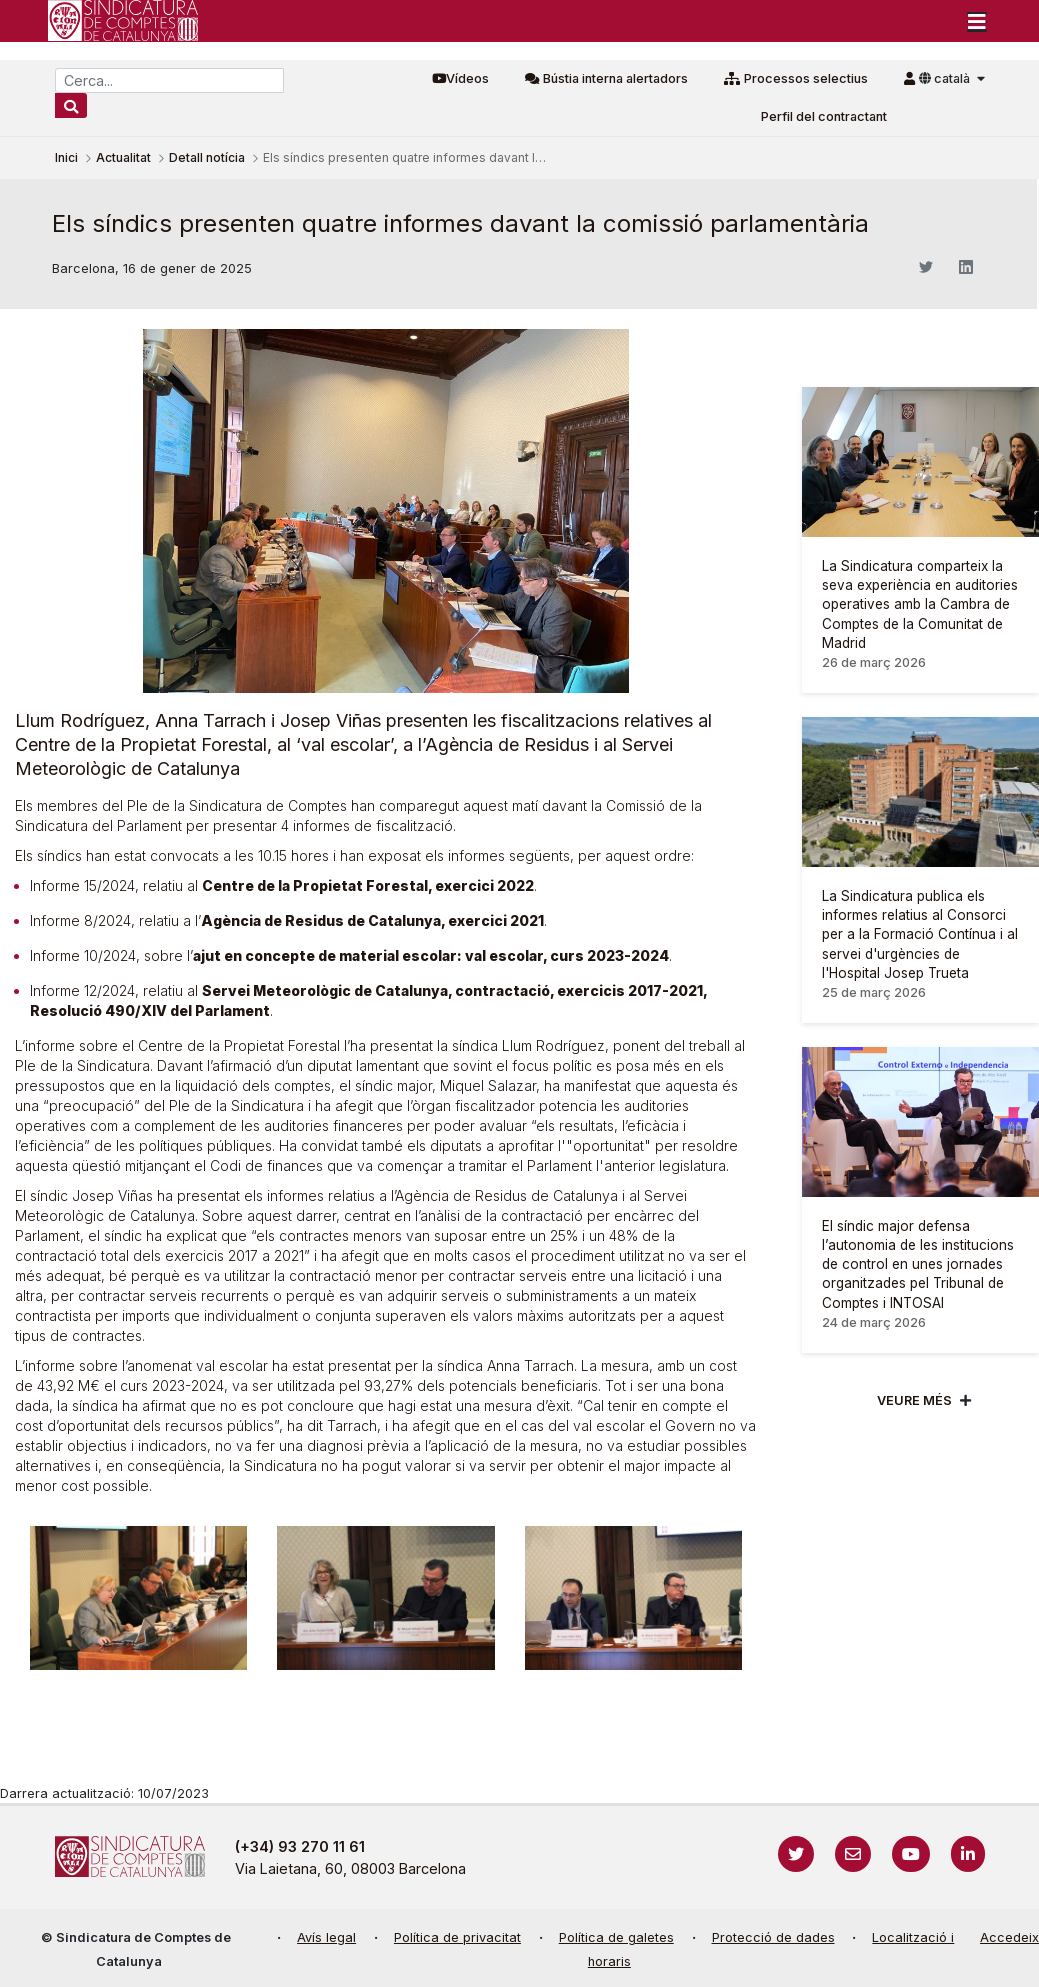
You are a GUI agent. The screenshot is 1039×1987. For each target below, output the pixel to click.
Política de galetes (616, 1937)
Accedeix (1009, 1937)
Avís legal (326, 1937)
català (946, 78)
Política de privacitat (457, 1937)
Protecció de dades (773, 1937)
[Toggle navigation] (977, 21)
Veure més (914, 1400)
